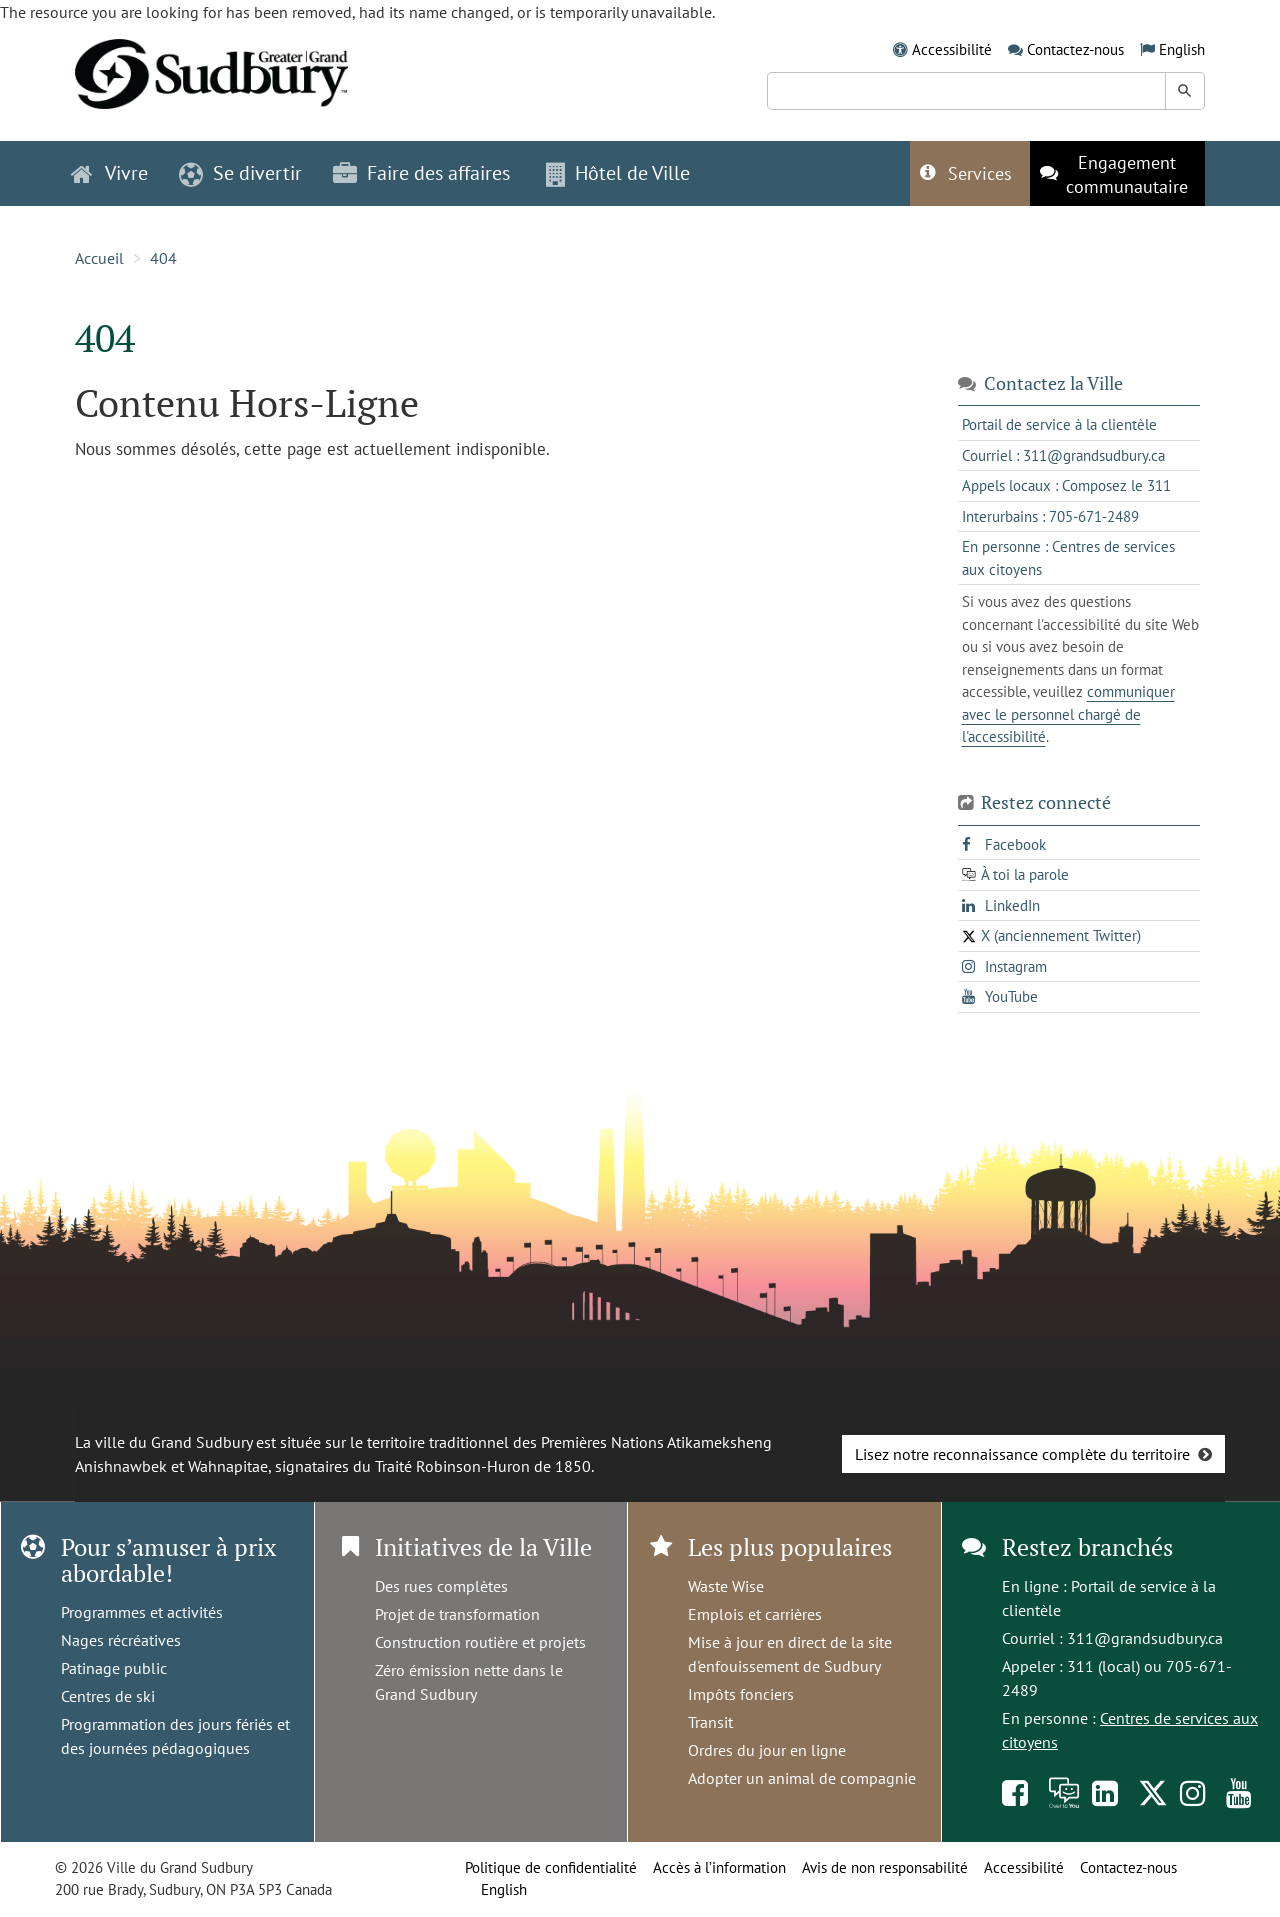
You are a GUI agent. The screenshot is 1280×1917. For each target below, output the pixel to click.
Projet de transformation (457, 1614)
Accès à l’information (719, 1867)
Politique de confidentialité (551, 1867)
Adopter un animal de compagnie (802, 1778)
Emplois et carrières (755, 1614)
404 (163, 258)
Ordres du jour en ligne (767, 1750)
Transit (710, 1722)
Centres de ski (108, 1696)
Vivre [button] (109, 173)
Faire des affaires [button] (421, 173)
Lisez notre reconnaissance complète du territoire (1022, 1454)
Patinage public (114, 1668)
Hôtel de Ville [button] (618, 173)
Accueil (99, 258)
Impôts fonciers (741, 1694)
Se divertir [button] (240, 173)
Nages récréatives (121, 1640)
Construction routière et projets (480, 1642)
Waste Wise (726, 1586)
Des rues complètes (441, 1586)
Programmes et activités (142, 1612)
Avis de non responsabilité (885, 1867)
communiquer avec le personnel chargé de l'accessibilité (1068, 714)
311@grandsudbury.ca (1145, 1638)
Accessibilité (952, 49)
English (1182, 49)
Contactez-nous (1075, 49)
